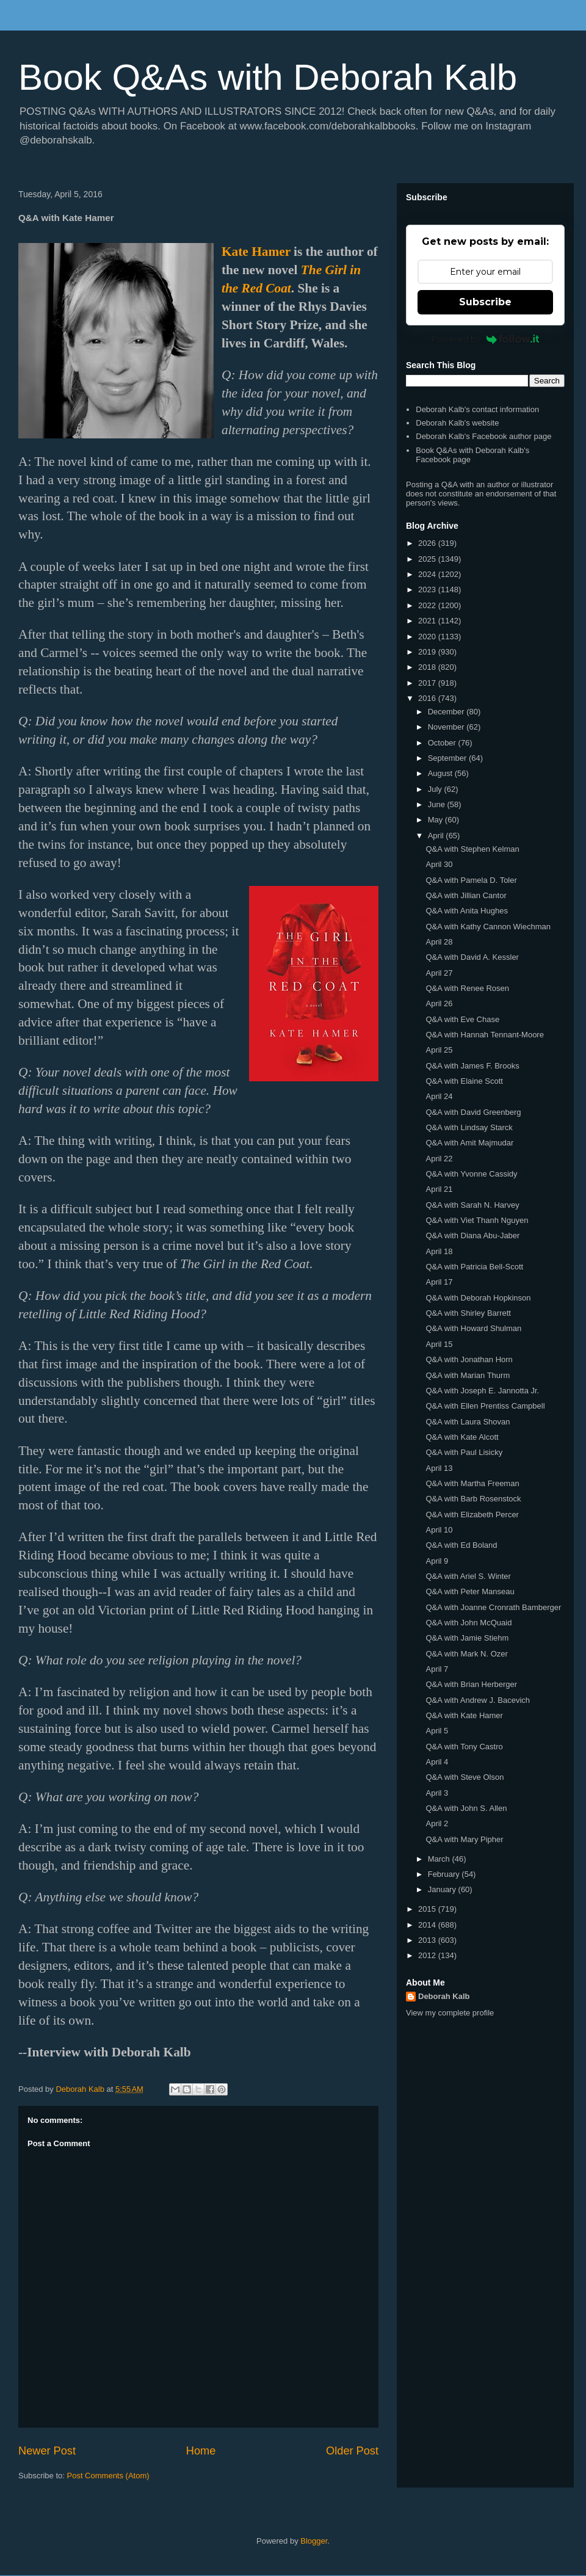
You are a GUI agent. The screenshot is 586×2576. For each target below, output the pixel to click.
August (441, 773)
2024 (428, 574)
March (440, 1858)
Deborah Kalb (444, 1996)
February (445, 1874)
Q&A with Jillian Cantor (465, 895)
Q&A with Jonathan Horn (468, 1359)
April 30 (438, 864)
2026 (428, 543)
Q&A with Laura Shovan (467, 1421)
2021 (428, 620)
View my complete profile (450, 2012)
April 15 (438, 1344)
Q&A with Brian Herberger (471, 1684)
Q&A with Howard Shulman (473, 1328)
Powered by (486, 339)
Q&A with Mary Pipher (464, 1839)
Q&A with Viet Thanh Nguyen (476, 1220)
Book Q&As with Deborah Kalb (267, 77)
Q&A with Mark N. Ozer (466, 1653)
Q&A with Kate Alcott (461, 1437)
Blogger (313, 2540)
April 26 (438, 1003)
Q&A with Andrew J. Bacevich (477, 1700)
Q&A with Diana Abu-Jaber (472, 1235)
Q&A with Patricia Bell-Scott (474, 1266)
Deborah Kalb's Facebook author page (483, 436)
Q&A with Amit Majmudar (469, 1142)
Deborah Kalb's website (457, 422)
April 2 (436, 1823)
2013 (428, 1940)
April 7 (436, 1669)
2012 (428, 1955)
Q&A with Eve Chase (462, 1019)
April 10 (438, 1529)
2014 (428, 1924)
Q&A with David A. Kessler (471, 957)
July (436, 789)
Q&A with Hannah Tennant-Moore (484, 1034)
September (448, 758)
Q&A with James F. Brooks (472, 1065)
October (443, 742)
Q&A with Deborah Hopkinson (477, 1297)
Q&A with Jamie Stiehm (466, 1637)
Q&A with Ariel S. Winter (467, 1576)
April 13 (438, 1468)
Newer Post (47, 2451)
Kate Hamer (256, 251)
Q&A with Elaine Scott (463, 1081)
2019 (428, 651)
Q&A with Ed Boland (461, 1545)
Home (201, 2451)
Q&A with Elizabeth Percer (471, 1514)
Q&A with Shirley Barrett (467, 1313)
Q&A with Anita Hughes (466, 910)
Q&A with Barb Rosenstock (473, 1498)
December (447, 711)
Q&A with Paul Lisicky (463, 1452)
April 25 (438, 1049)
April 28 (438, 941)
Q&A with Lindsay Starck (468, 1127)
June (437, 804)
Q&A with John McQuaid (468, 1622)
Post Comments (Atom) (108, 2475)
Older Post (352, 2451)
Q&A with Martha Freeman (472, 1483)
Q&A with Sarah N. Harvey (472, 1205)
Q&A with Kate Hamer (463, 1715)
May (436, 819)
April (437, 835)
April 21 (438, 1189)
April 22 (438, 1158)
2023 (428, 589)
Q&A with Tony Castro (463, 1746)
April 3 (436, 1793)
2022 (428, 605)
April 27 (438, 973)
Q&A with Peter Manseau (469, 1591)
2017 (428, 683)
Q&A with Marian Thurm (467, 1375)
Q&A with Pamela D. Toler (470, 880)
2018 (428, 667)
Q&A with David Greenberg (473, 1112)
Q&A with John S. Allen (466, 1808)
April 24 (438, 1096)
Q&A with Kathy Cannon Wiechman (488, 926)
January (443, 1889)
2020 (428, 636)
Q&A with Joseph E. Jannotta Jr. (482, 1390)
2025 (428, 559)
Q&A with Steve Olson (464, 1777)
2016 (428, 698)
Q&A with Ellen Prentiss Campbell (484, 1405)
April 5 (436, 1730)
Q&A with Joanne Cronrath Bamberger (493, 1607)
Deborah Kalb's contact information (477, 409)
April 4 (436, 1761)
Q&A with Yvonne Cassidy (471, 1173)
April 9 (436, 1561)
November (447, 726)
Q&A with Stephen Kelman (472, 849)
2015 (428, 1909)
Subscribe (485, 302)
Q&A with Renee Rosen (467, 988)
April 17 (438, 1281)
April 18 (438, 1251)
